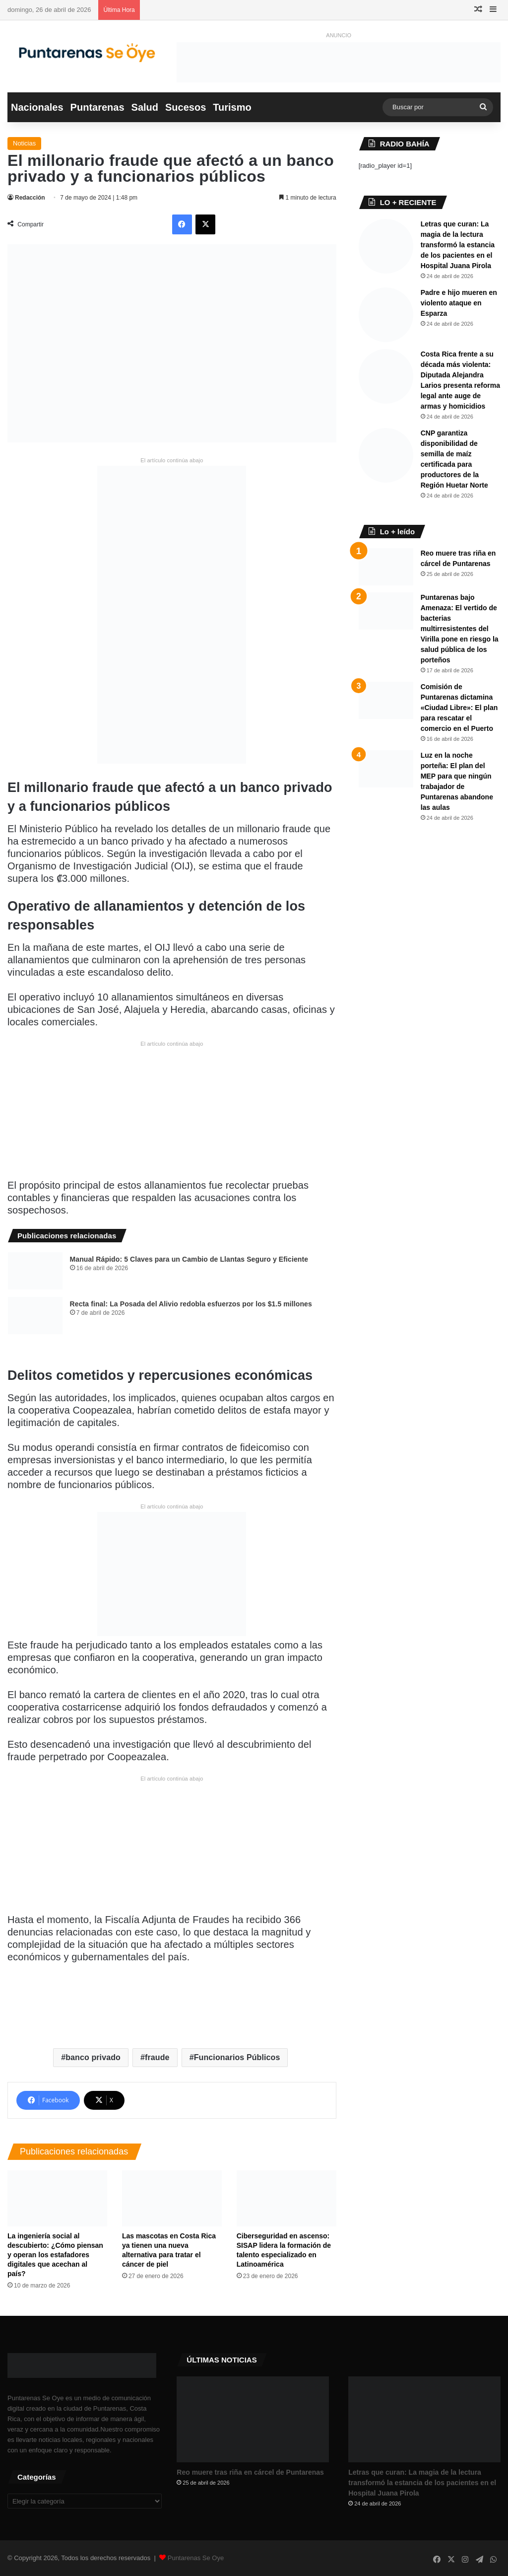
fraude (157, 2057)
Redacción (30, 197)
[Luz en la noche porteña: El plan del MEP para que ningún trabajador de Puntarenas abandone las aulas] (386, 768)
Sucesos (185, 107)
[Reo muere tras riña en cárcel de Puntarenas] (386, 566)
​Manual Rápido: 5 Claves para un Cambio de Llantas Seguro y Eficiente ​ (190, 1259)
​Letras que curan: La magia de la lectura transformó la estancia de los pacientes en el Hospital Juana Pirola (458, 245)
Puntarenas (97, 107)
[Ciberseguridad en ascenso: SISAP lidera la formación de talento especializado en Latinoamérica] (286, 2198)
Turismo (232, 107)
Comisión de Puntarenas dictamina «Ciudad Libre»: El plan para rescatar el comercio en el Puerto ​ (459, 707)
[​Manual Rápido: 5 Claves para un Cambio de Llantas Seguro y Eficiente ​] (35, 1270)
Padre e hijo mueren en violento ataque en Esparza (459, 302)
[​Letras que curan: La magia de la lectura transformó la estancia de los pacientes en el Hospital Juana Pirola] (386, 246)
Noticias (24, 143)
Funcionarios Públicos (237, 2057)
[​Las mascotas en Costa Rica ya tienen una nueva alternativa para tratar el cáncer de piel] (172, 2198)
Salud (144, 107)
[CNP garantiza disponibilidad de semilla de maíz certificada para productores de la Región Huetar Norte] (386, 455)
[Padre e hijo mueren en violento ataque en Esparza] (386, 314)
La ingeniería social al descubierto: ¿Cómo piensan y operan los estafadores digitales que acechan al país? (55, 2255)
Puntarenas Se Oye (196, 2558)
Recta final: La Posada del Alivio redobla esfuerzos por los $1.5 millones (191, 1304)
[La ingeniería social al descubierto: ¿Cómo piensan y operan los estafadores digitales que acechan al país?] (57, 2198)
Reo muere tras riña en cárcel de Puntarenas (250, 2472)
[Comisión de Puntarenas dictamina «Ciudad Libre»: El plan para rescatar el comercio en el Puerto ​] (386, 700)
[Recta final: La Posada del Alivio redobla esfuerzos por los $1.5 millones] (35, 1315)
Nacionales (37, 107)
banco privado (93, 2057)
